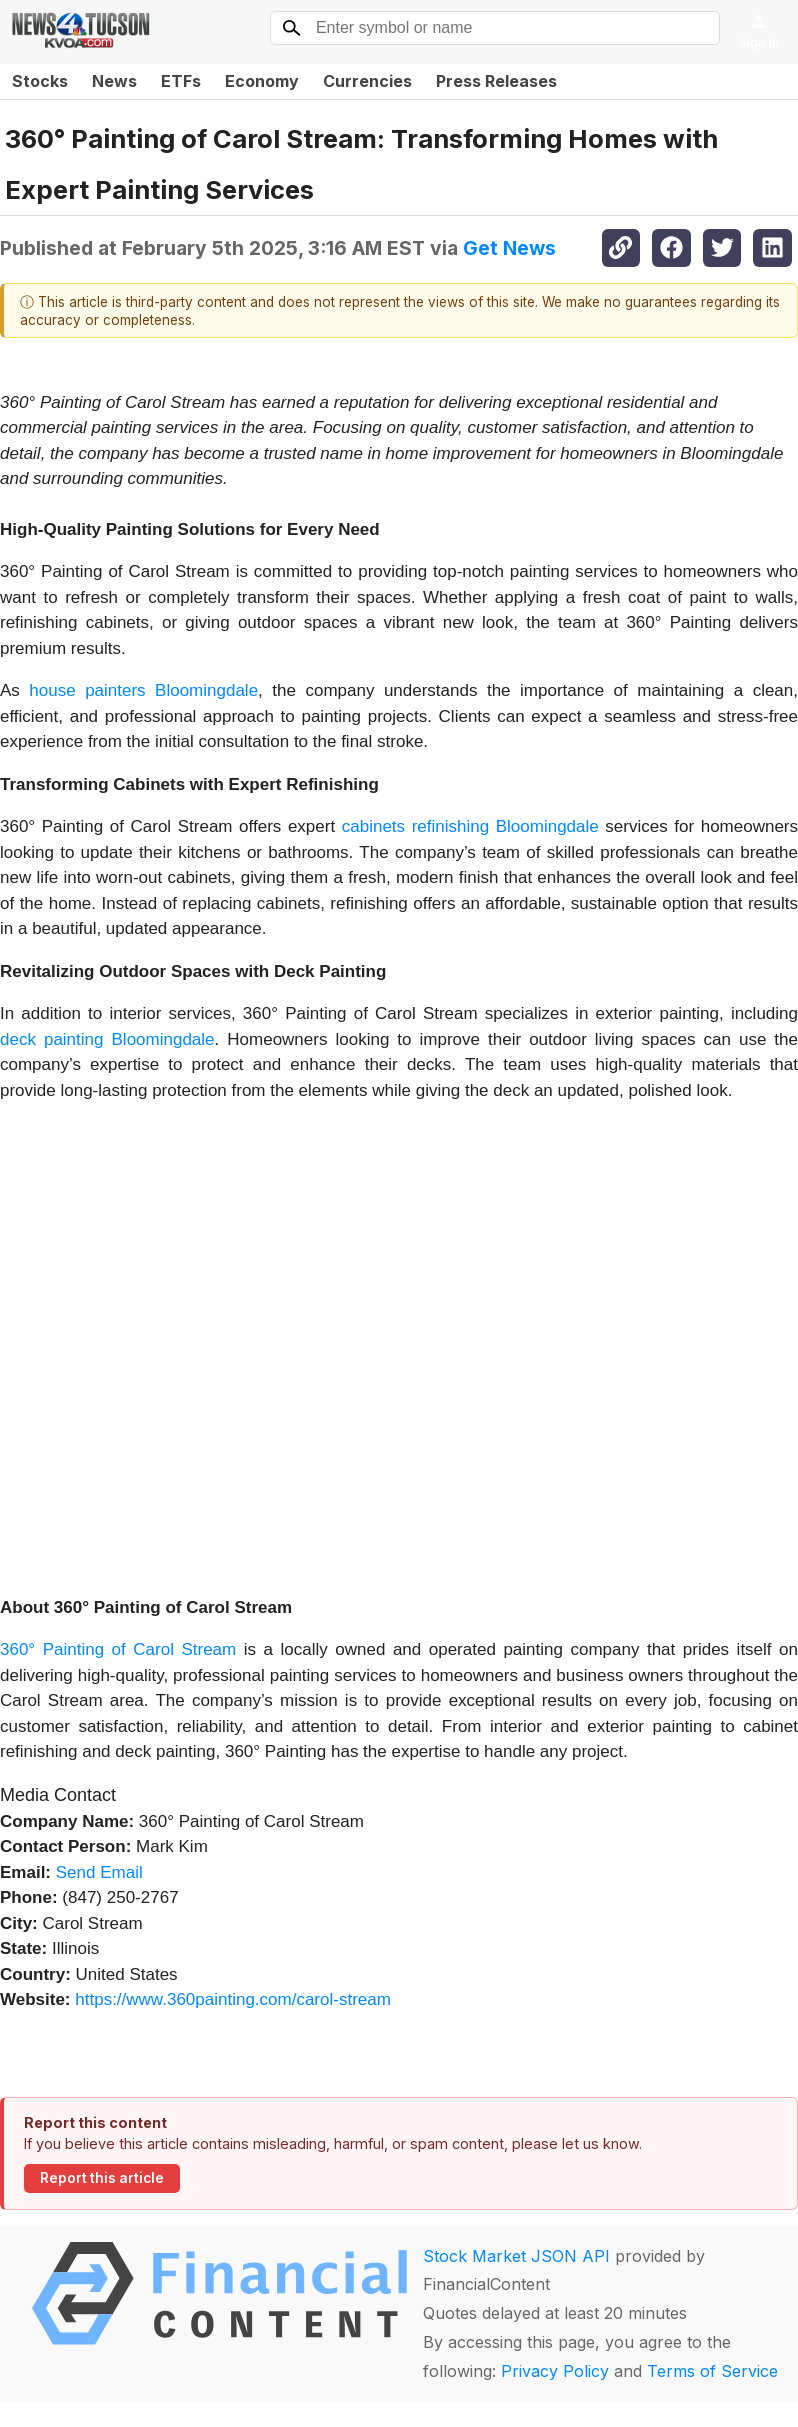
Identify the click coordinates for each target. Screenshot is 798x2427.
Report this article (102, 2178)
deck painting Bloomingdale (107, 1039)
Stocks (40, 81)
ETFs (181, 81)
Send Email (99, 1872)
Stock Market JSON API (516, 2256)
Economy (262, 81)
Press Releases (496, 81)
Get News (509, 248)
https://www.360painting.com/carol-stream (233, 1999)
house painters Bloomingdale (143, 690)
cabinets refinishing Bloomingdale (470, 826)
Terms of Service (712, 2371)
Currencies (367, 81)
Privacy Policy (555, 2371)
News (114, 81)
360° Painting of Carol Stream (118, 1649)
